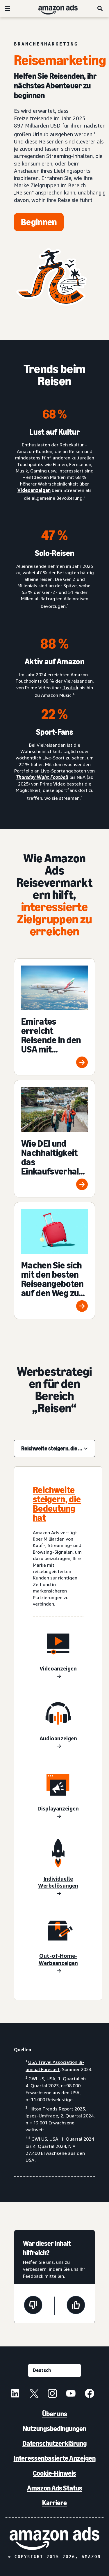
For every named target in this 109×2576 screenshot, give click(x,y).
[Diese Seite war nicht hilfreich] (33, 2306)
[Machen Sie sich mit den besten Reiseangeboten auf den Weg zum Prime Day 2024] (54, 1260)
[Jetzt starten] (39, 222)
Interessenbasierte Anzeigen (55, 2458)
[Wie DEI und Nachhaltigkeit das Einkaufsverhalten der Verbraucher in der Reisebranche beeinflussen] (54, 1138)
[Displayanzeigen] (58, 1812)
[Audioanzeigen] (58, 1742)
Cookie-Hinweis (54, 2473)
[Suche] (100, 8)
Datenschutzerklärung (54, 2443)
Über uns (54, 2414)
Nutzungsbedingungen (54, 2428)
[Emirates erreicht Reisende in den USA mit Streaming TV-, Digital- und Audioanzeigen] (54, 1016)
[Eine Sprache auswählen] (54, 2370)
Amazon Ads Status (54, 2488)
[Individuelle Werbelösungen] (58, 1886)
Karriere (54, 2503)
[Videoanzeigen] (58, 1672)
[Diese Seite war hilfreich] (76, 2306)
